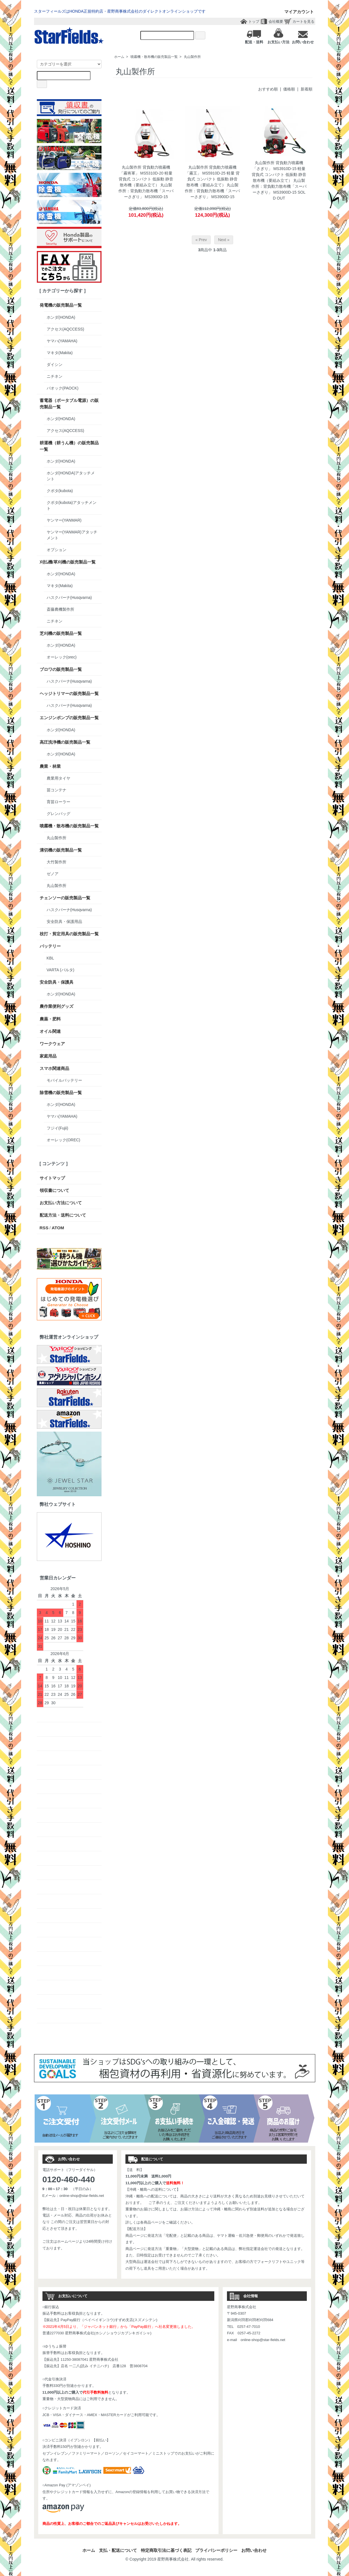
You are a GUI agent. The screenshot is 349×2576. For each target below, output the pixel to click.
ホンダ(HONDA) (61, 317)
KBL (50, 958)
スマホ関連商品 (54, 1068)
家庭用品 (48, 1056)
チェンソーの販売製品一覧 (65, 897)
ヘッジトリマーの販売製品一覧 (69, 693)
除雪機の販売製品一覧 (61, 1092)
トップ (253, 21)
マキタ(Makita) (60, 352)
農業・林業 (50, 766)
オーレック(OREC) (63, 1140)
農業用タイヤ (58, 778)
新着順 (306, 89)
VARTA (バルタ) (61, 970)
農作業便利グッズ (56, 1006)
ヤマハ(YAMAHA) (62, 341)
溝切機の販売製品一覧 (61, 850)
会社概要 (276, 21)
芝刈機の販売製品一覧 (61, 633)
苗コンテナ (56, 790)
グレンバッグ (58, 813)
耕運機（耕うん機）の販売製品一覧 (69, 446)
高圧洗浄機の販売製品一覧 (65, 742)
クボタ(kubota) (60, 490)
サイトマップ (52, 1178)
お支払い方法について (61, 1202)
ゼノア (52, 874)
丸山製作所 (192, 57)
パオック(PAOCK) (62, 388)
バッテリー (50, 946)
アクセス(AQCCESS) (65, 329)
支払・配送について (118, 2550)
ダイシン (54, 364)
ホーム (119, 57)
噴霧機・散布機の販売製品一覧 (154, 57)
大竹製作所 (56, 862)
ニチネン (54, 376)
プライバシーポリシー (216, 2550)
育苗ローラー (58, 802)
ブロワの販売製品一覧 (61, 669)
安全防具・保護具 (56, 982)
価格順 (289, 89)
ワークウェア (52, 1043)
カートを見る (303, 21)
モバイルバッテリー (64, 1080)
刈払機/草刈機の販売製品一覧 (68, 562)
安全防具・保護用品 (64, 921)
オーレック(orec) (62, 657)
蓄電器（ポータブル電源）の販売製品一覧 (69, 403)
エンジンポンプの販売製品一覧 (69, 717)
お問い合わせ (254, 2550)
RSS (44, 1227)
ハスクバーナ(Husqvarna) (69, 597)
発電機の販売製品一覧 (61, 305)
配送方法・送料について (63, 1215)
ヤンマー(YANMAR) (64, 520)
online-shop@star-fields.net (81, 2196)
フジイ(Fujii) (57, 1128)
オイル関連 (50, 1031)
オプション (56, 549)
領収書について (54, 1190)
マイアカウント (296, 11)
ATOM (58, 1227)
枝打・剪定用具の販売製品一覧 (69, 933)
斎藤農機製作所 (60, 609)
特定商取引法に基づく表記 (166, 2550)
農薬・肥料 (50, 1019)
